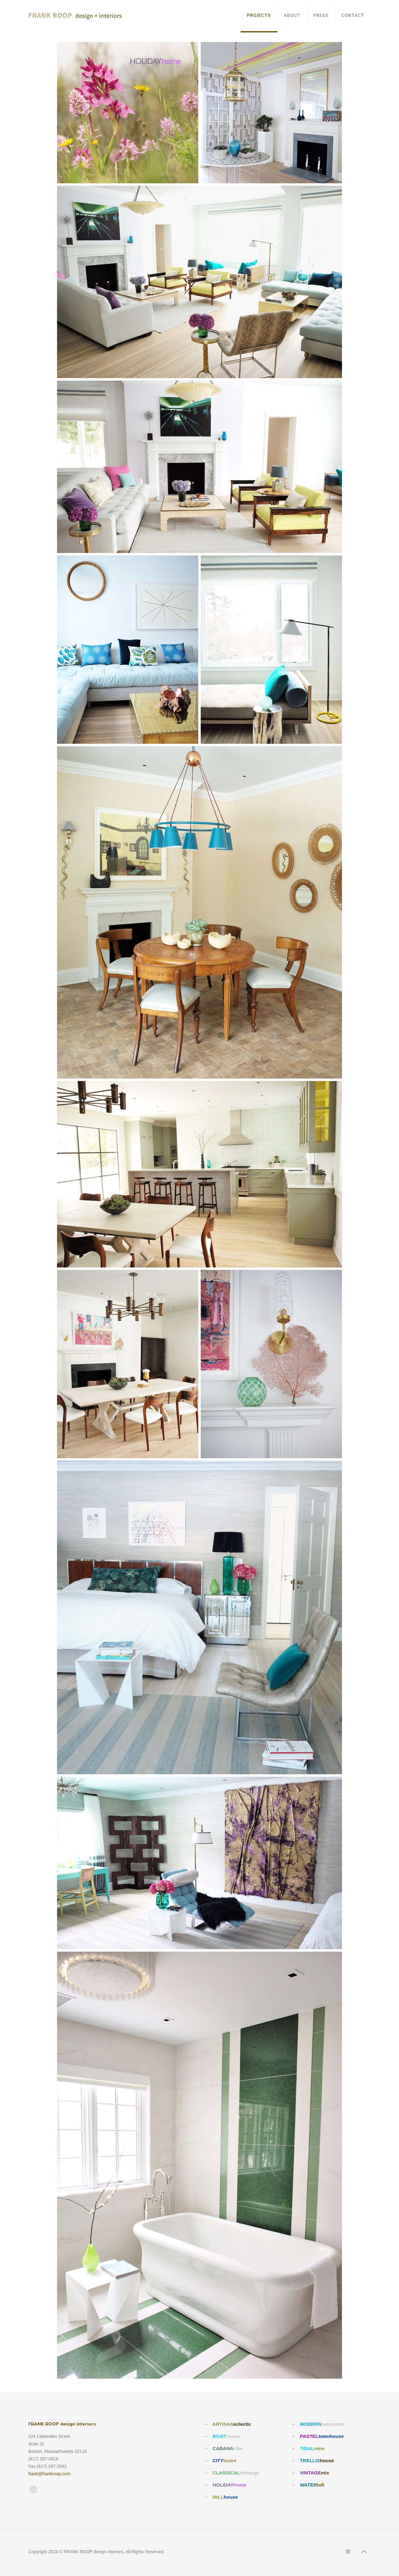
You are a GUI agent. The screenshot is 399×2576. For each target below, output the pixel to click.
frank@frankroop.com (49, 2473)
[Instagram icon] (348, 2551)
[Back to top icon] (364, 2551)
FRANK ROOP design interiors (62, 2424)
